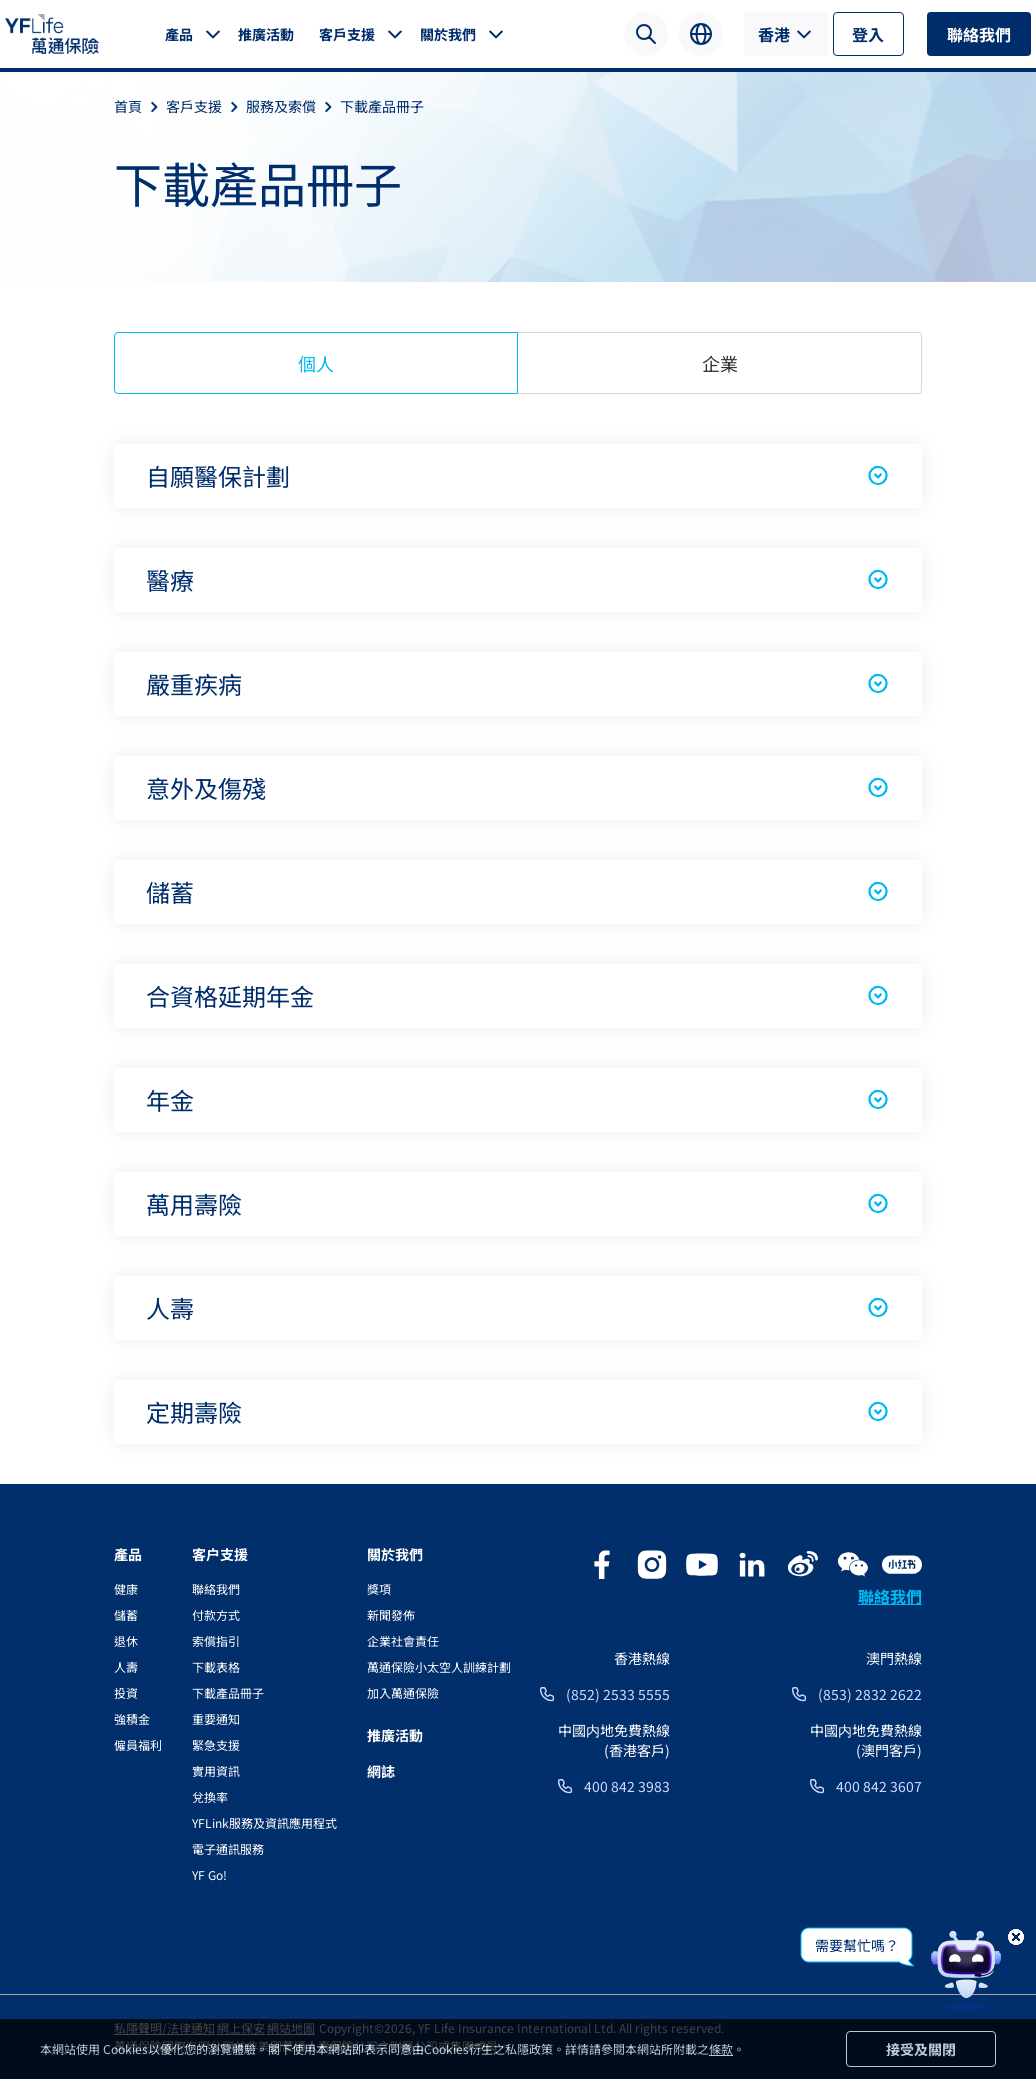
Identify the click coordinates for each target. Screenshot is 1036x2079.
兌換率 (210, 1796)
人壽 (518, 1307)
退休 (126, 1640)
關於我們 (448, 34)
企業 (720, 363)
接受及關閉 (921, 2049)
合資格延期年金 (518, 995)
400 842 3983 (627, 1786)
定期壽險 (518, 1411)
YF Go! (209, 1874)
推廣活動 (266, 34)
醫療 (518, 579)
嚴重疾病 (518, 683)
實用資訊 (216, 1770)
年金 (518, 1099)
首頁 (140, 106)
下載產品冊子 (382, 106)
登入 (868, 34)
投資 (126, 1692)
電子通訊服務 (228, 1848)
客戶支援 (347, 34)
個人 (316, 363)
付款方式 (216, 1614)
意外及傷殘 (518, 787)
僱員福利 (138, 1744)
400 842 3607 (879, 1786)
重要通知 (216, 1718)
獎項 (379, 1588)
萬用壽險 (518, 1203)
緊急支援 (216, 1744)
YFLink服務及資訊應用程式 (264, 1822)
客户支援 (220, 1554)
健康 (126, 1588)
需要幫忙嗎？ (857, 1945)
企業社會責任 (403, 1640)
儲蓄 (518, 891)
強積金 (132, 1718)
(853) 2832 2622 (870, 1694)
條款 (721, 2048)
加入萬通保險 (403, 1692)
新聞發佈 (391, 1614)
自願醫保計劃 (518, 475)
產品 (179, 34)
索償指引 (216, 1640)
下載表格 (216, 1666)
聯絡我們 (979, 34)
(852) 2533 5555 (618, 1694)
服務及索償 (293, 106)
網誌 (381, 1771)
